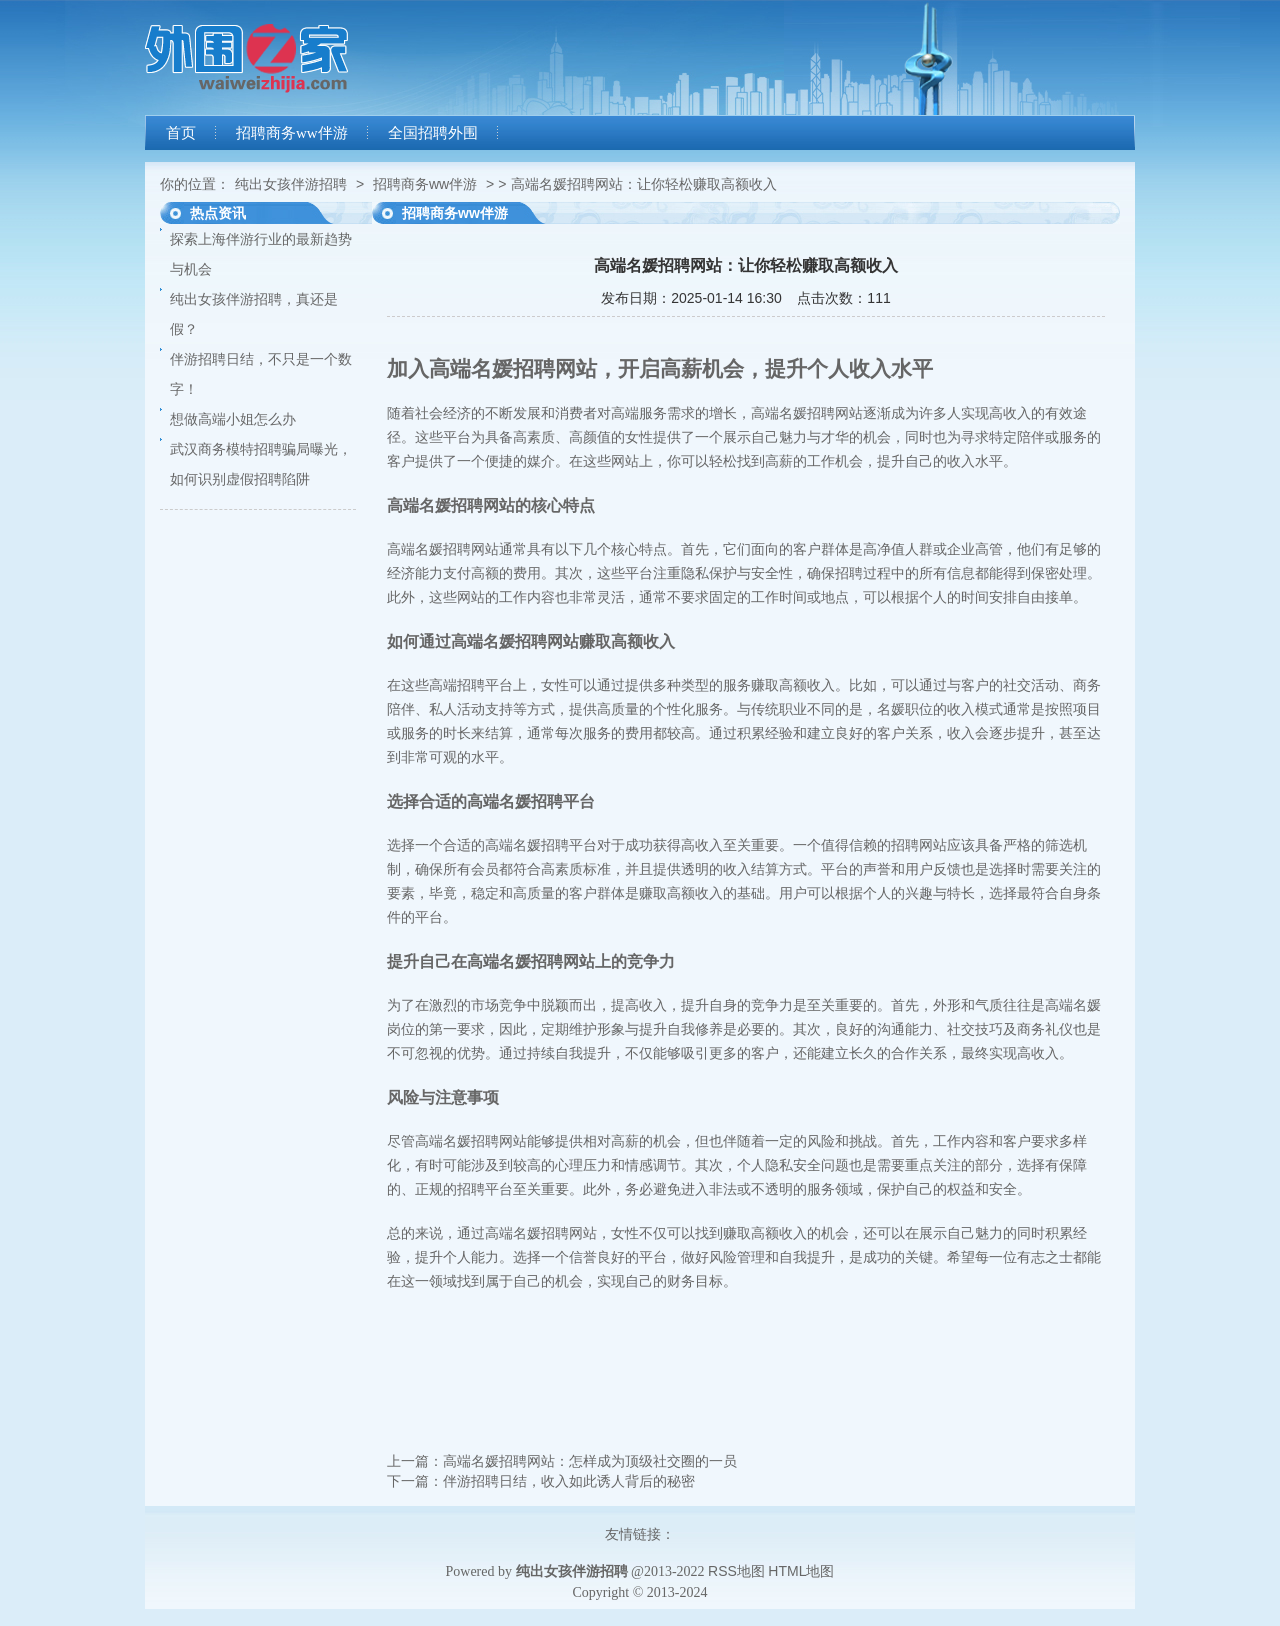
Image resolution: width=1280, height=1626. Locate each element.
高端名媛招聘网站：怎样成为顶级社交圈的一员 (590, 1461)
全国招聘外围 (433, 133)
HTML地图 (801, 1571)
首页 (181, 133)
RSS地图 (736, 1571)
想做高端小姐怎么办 (233, 419)
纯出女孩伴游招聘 (291, 184)
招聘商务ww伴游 (292, 133)
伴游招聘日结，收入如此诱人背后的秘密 (569, 1481)
